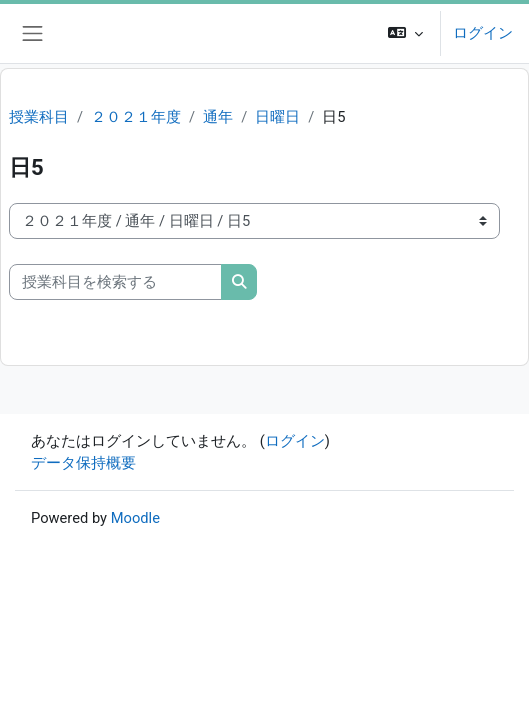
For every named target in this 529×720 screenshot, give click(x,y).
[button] (405, 33)
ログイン (483, 33)
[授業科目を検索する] (115, 282)
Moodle (135, 518)
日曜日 (277, 117)
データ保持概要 (83, 463)
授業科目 (39, 117)
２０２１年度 (136, 117)
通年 (218, 117)
